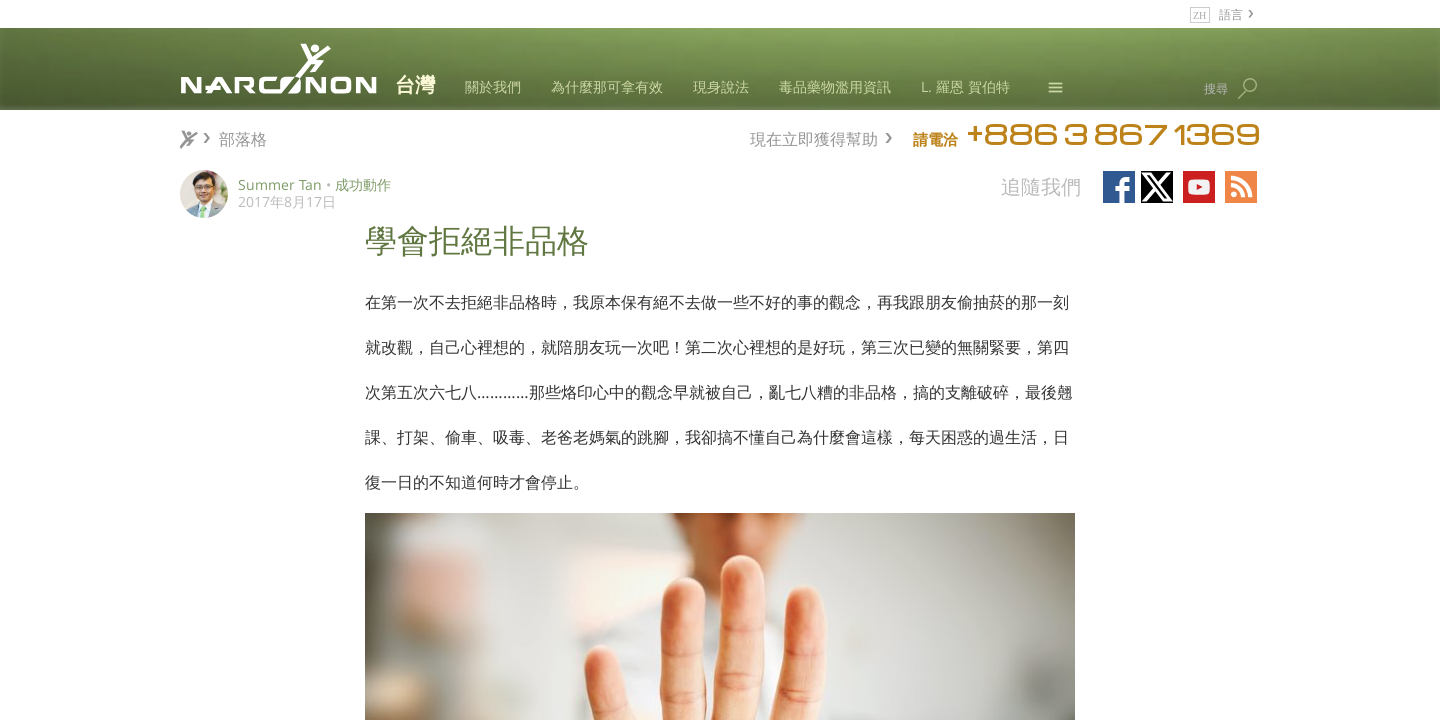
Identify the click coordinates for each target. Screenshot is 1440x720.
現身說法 (721, 86)
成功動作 (363, 184)
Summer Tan (280, 184)
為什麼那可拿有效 (607, 86)
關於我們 (493, 86)
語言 (1231, 13)
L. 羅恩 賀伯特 (965, 86)
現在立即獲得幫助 (814, 136)
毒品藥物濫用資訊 (835, 86)
